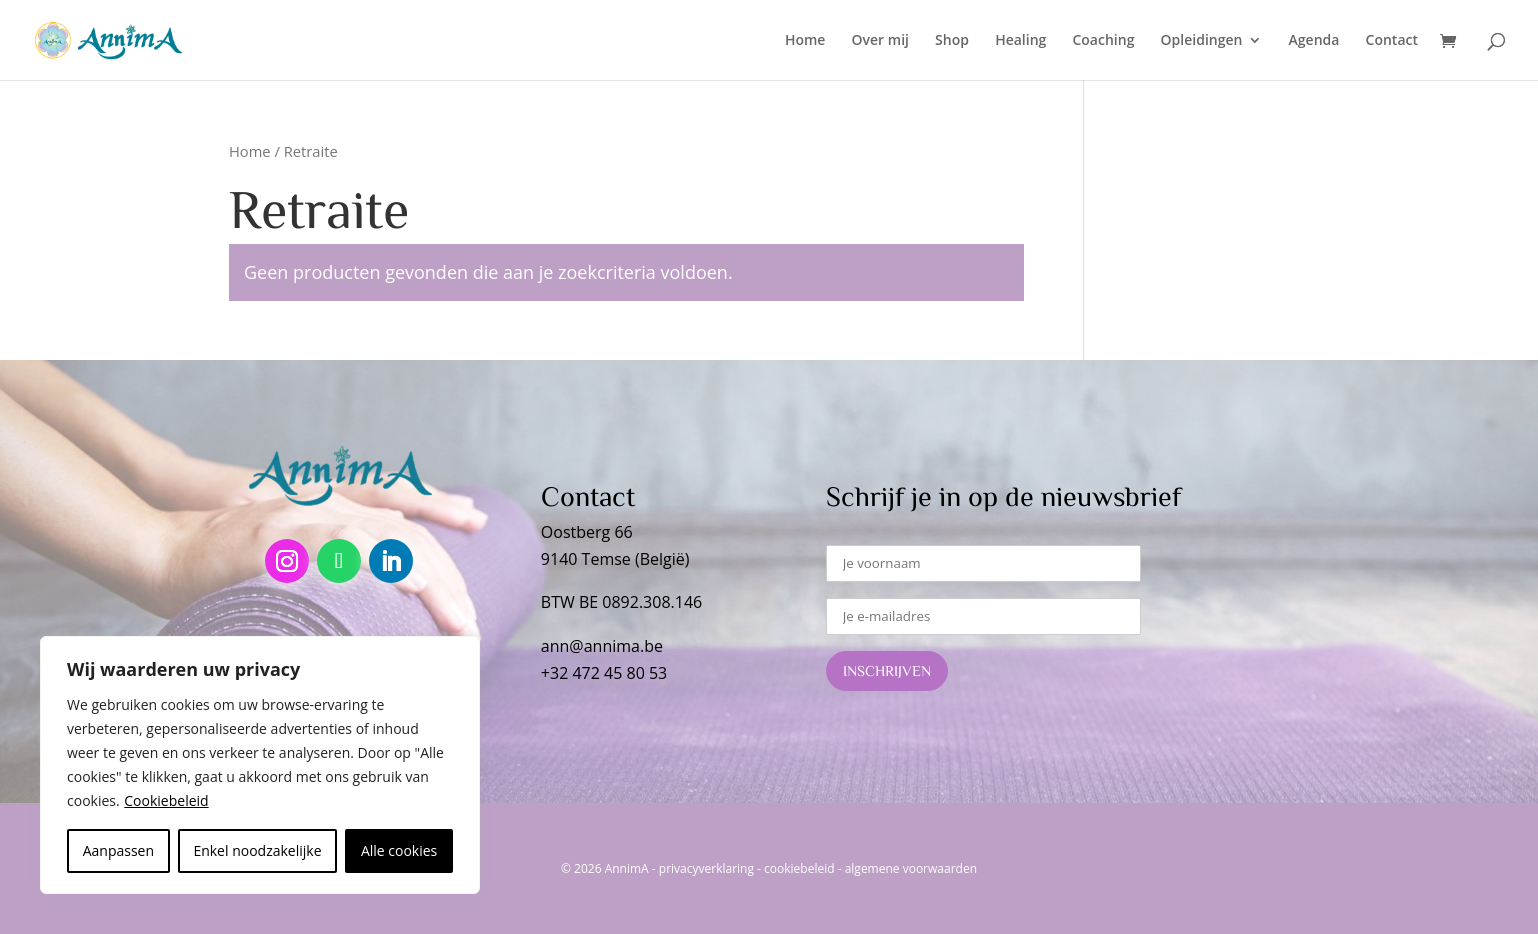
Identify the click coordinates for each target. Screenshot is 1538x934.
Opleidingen (1202, 41)
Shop (952, 41)
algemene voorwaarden (911, 868)
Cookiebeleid (166, 800)
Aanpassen (118, 850)
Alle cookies (399, 850)
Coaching (1103, 41)
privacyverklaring (706, 868)
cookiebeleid (799, 868)
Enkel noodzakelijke (257, 850)
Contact (1392, 41)
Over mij (880, 41)
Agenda (1314, 41)
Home (805, 41)
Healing (1020, 41)
